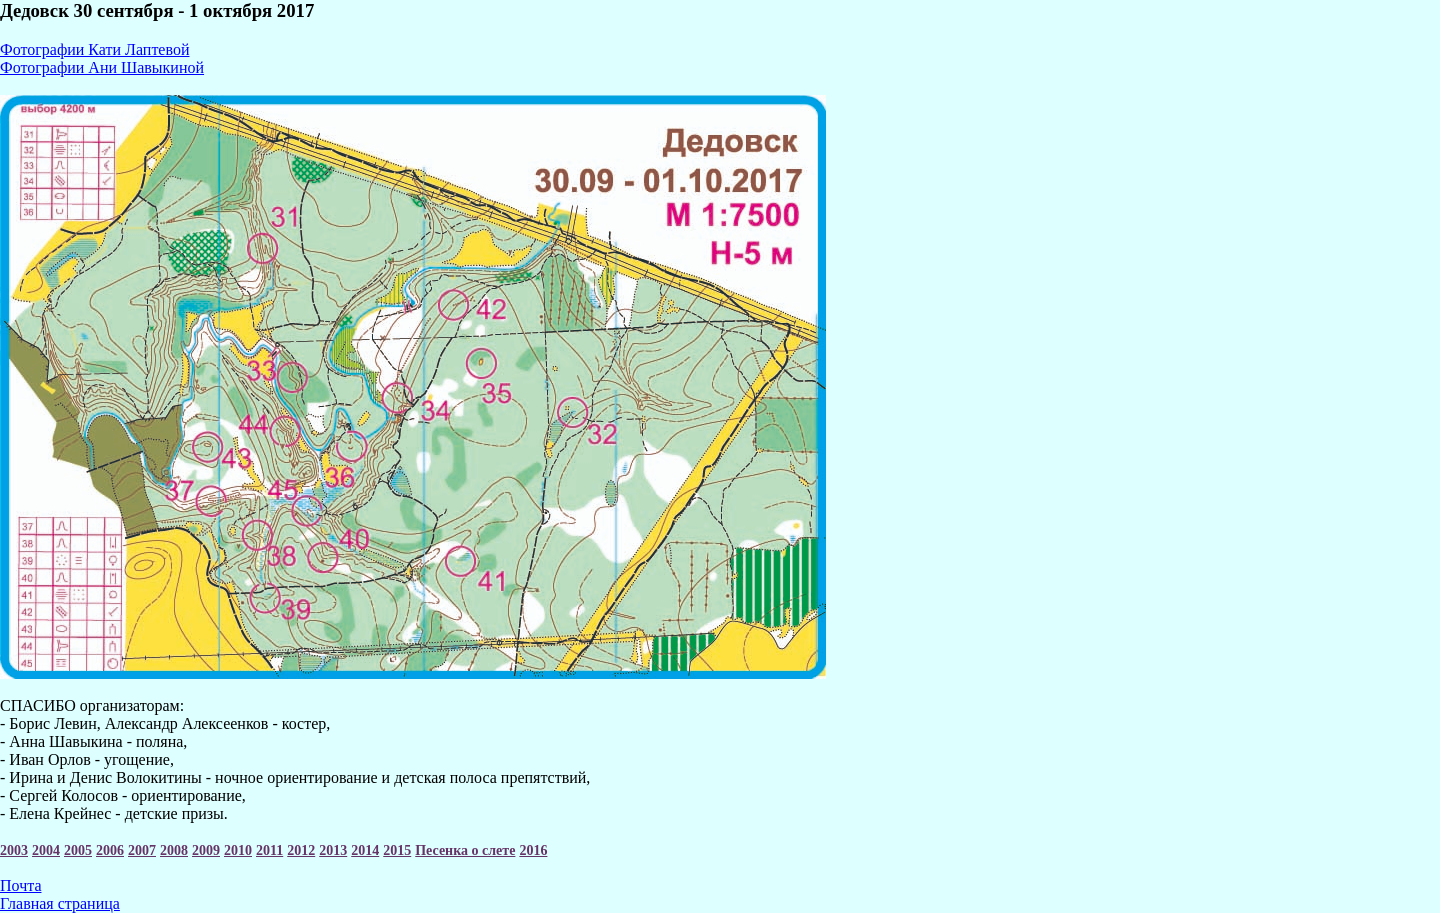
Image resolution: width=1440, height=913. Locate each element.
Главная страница (60, 903)
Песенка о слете (465, 850)
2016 (533, 850)
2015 (397, 850)
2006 (110, 850)
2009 (206, 850)
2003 (14, 850)
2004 (46, 850)
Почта (20, 885)
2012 (301, 850)
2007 (142, 850)
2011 (269, 850)
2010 (238, 850)
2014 (365, 850)
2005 (78, 850)
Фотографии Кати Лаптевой (94, 49)
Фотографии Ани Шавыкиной (102, 67)
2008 (174, 850)
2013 (333, 850)
